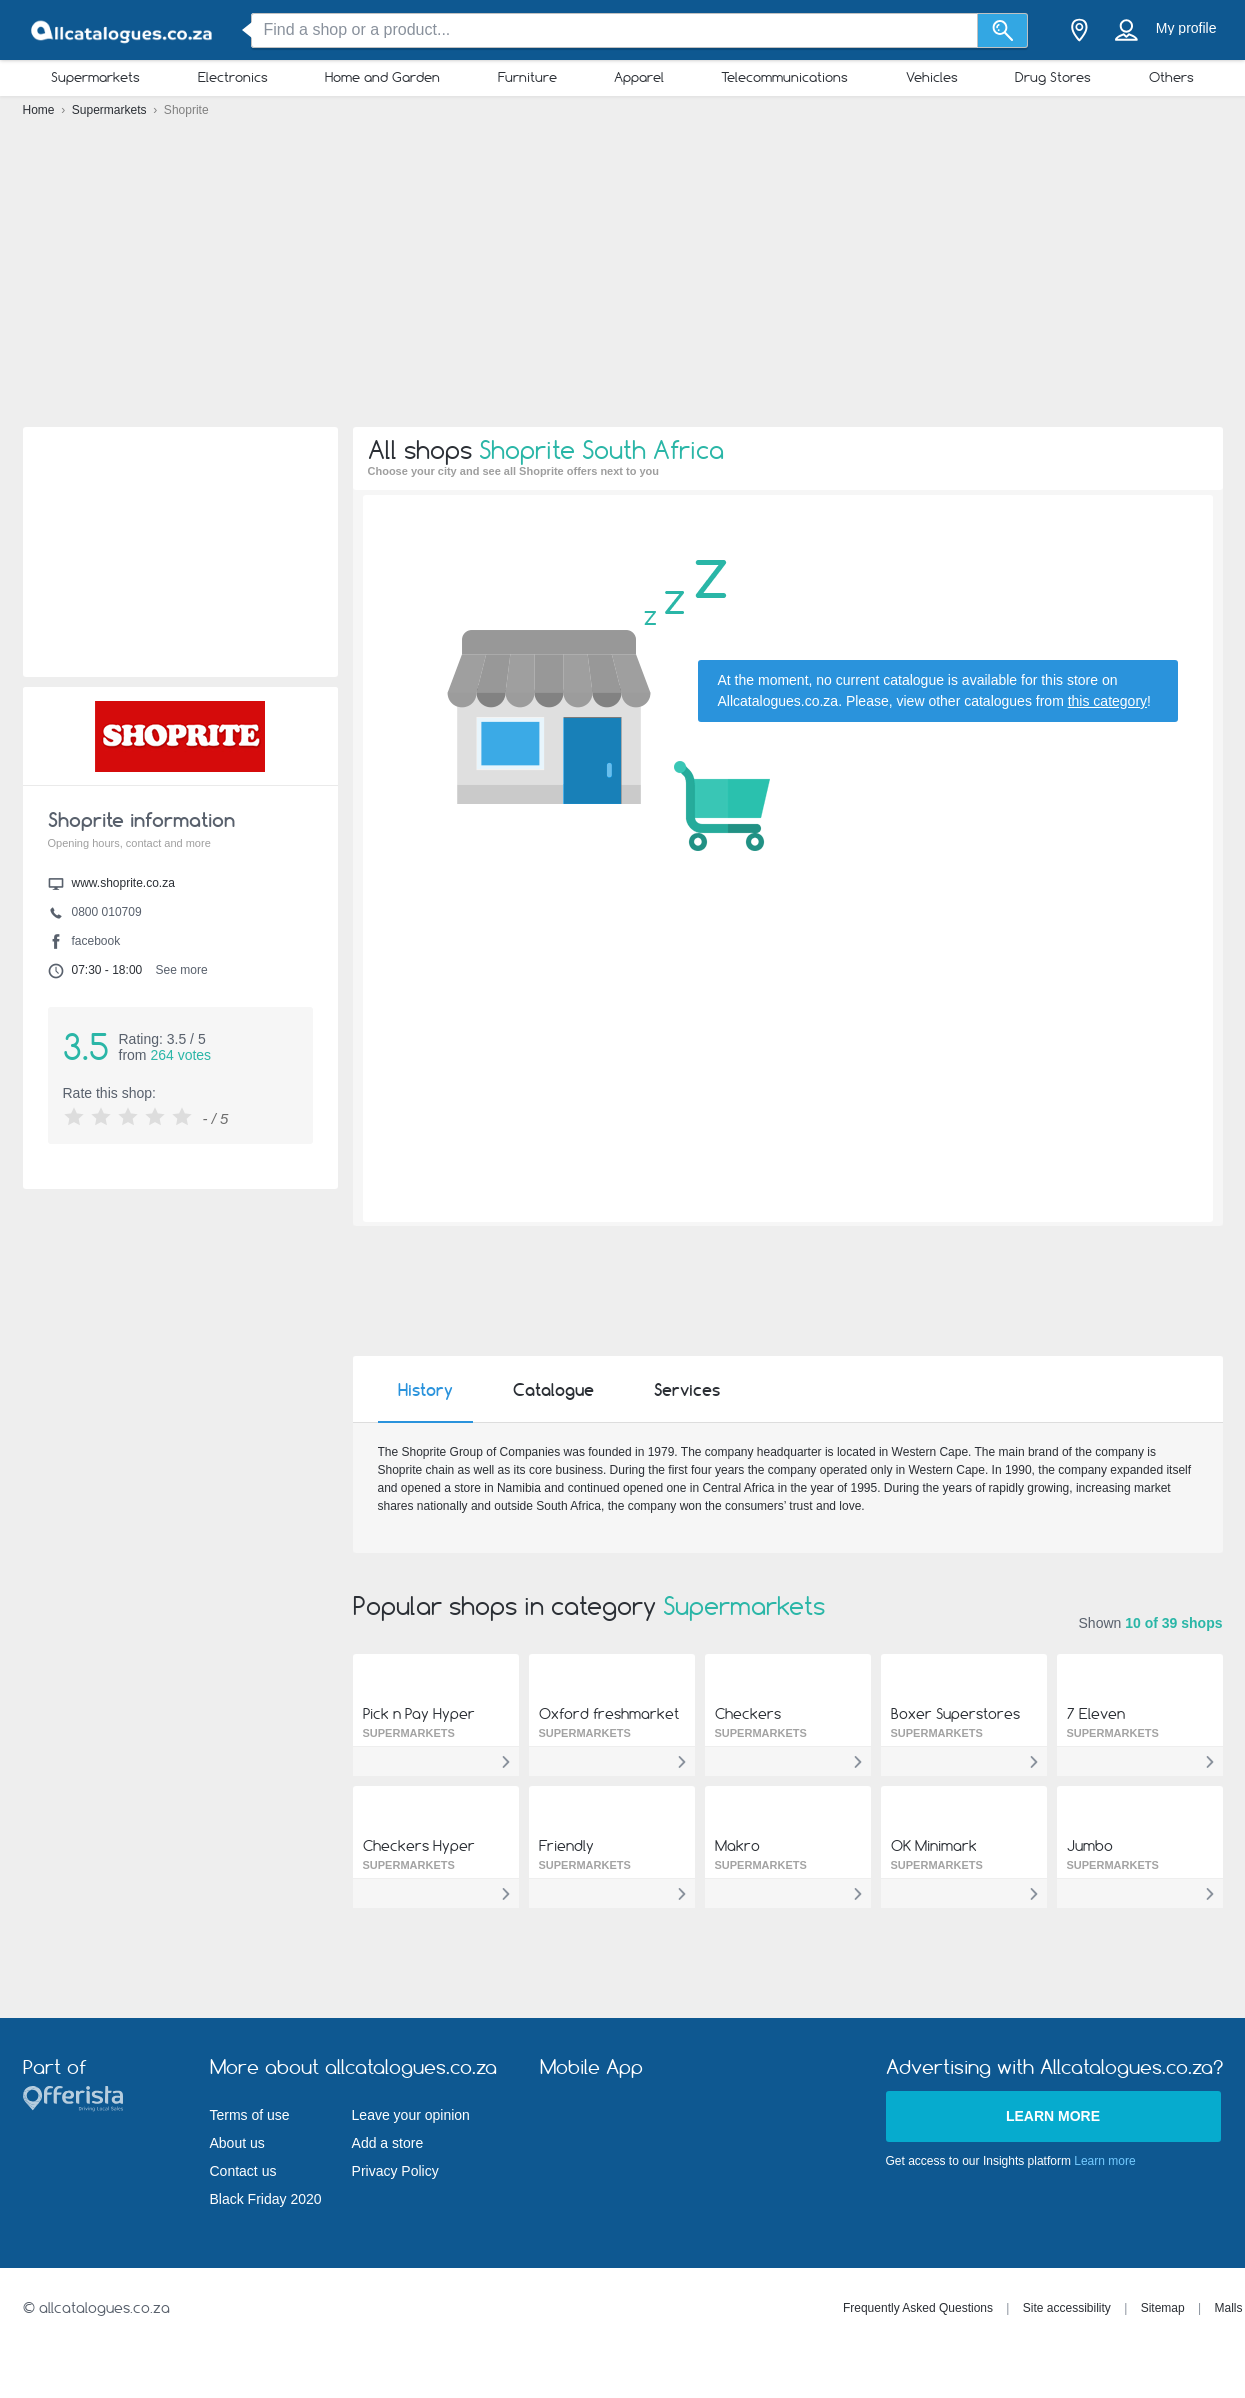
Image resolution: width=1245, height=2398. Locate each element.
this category (1107, 701)
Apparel (639, 77)
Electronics (233, 77)
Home (40, 110)
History (425, 1390)
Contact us (243, 2171)
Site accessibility (1067, 2308)
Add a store (388, 2143)
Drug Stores (1053, 77)
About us (237, 2143)
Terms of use (250, 2115)
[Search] (1002, 30)
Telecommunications (784, 77)
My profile (1186, 28)
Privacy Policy (395, 2171)
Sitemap (1163, 2308)
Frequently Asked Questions (918, 2308)
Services (687, 1390)
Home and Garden (382, 77)
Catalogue (553, 1390)
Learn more (1053, 2116)
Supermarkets (95, 77)
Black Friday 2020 (266, 2199)
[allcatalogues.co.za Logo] (123, 30)
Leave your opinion (411, 2115)
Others (1171, 77)
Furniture (527, 77)
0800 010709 (107, 912)
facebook (96, 941)
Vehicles (932, 77)
